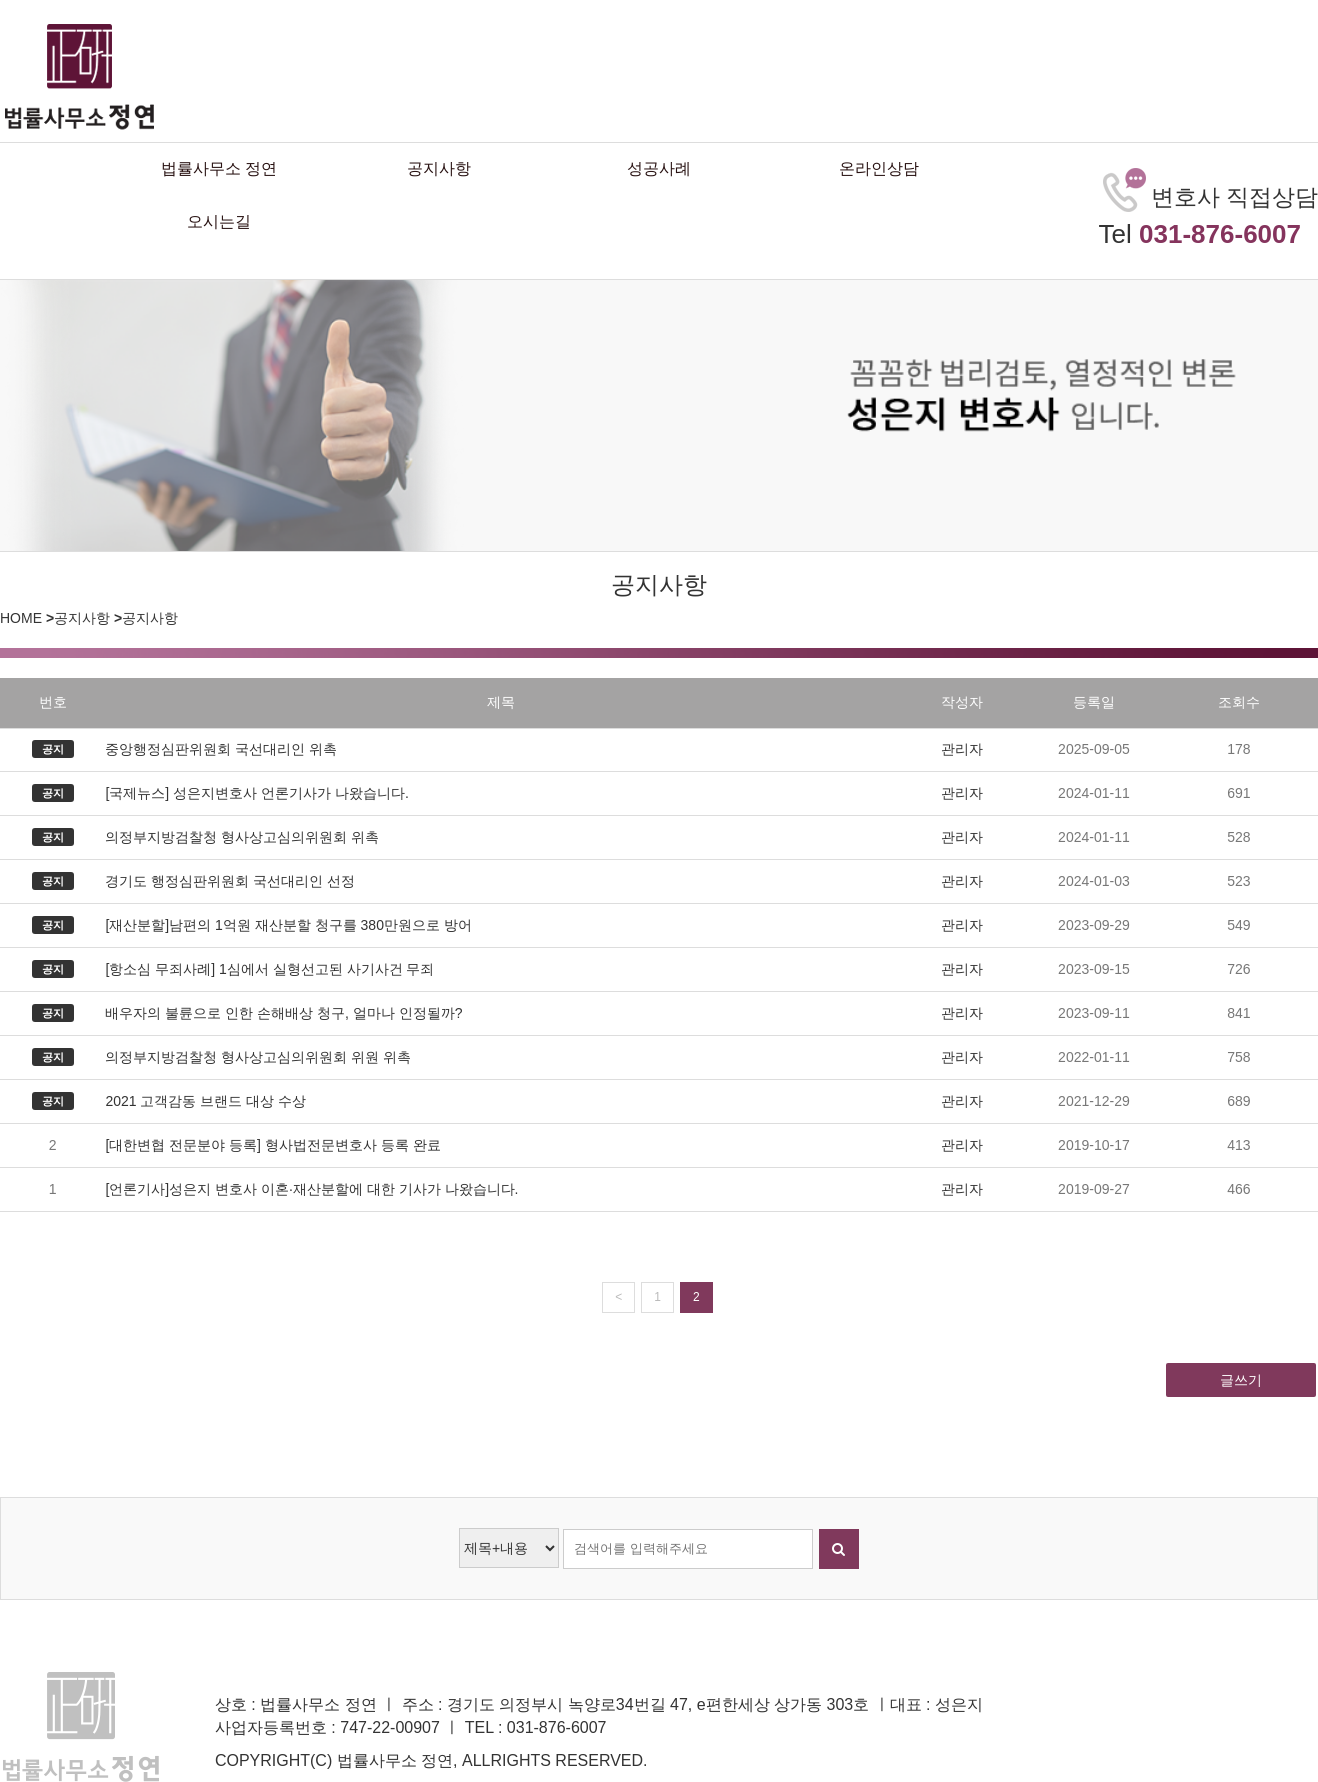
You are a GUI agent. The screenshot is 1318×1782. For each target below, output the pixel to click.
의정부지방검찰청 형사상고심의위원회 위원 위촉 (258, 1057)
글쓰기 (1241, 1380)
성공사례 (659, 168)
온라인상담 (879, 168)
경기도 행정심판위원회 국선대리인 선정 (230, 881)
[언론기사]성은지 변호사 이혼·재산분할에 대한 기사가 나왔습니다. (311, 1189)
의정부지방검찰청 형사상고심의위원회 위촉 (242, 837)
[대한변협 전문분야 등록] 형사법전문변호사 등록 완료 (272, 1145)
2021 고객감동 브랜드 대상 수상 (205, 1101)
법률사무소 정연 (219, 168)
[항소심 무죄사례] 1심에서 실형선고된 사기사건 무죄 (269, 969)
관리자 (962, 749)
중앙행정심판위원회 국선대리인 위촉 (221, 749)
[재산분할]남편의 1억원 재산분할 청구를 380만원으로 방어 (288, 925)
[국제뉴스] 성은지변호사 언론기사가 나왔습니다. (256, 793)
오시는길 (219, 221)
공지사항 (439, 168)
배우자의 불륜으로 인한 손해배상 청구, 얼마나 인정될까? (283, 1013)
